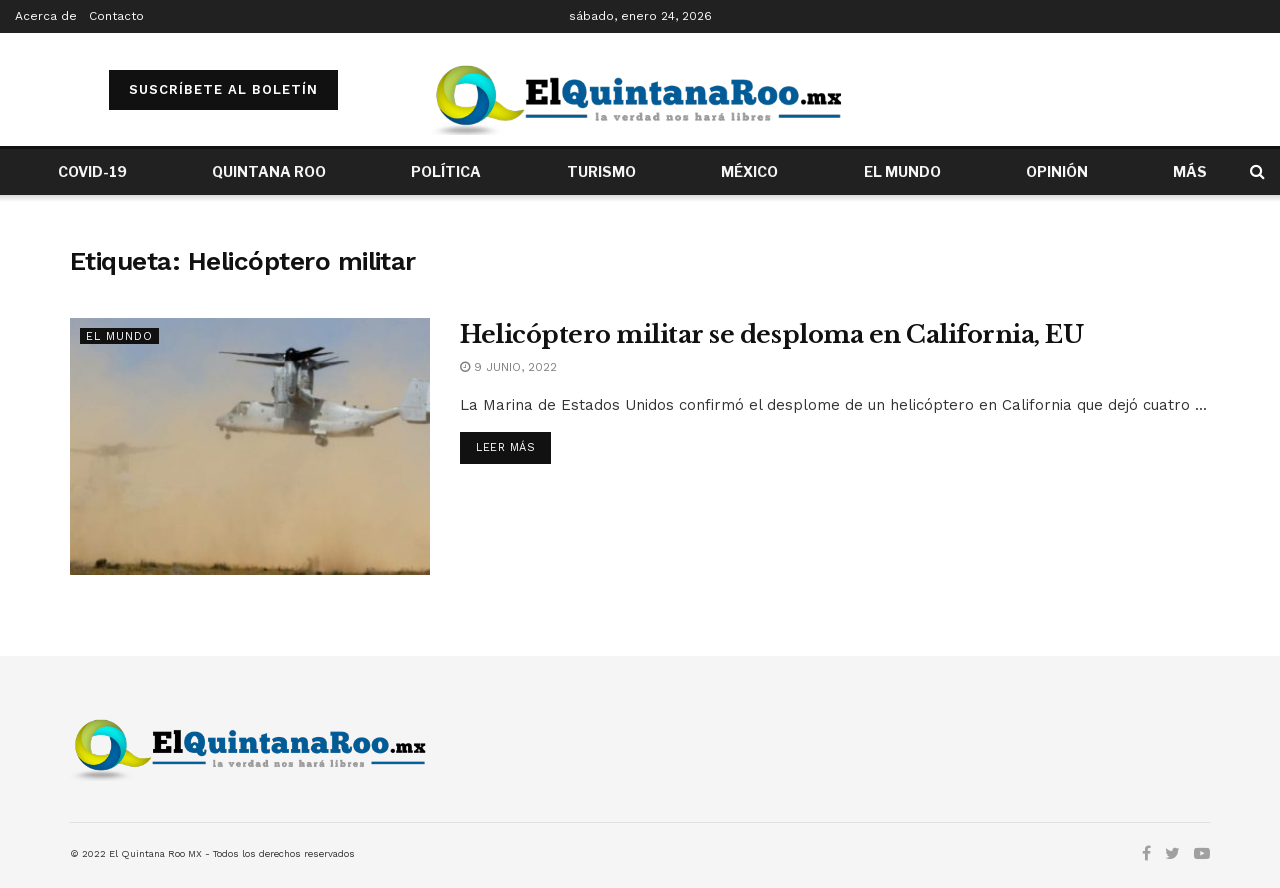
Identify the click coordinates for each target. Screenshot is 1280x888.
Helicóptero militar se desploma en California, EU (771, 334)
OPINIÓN (1057, 171)
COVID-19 (92, 171)
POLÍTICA (446, 171)
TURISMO (601, 171)
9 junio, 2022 (508, 367)
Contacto (116, 16)
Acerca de (46, 16)
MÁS (1190, 171)
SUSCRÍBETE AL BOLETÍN (223, 89)
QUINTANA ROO (269, 171)
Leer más (505, 447)
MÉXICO (749, 171)
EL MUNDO (902, 171)
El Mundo (119, 336)
